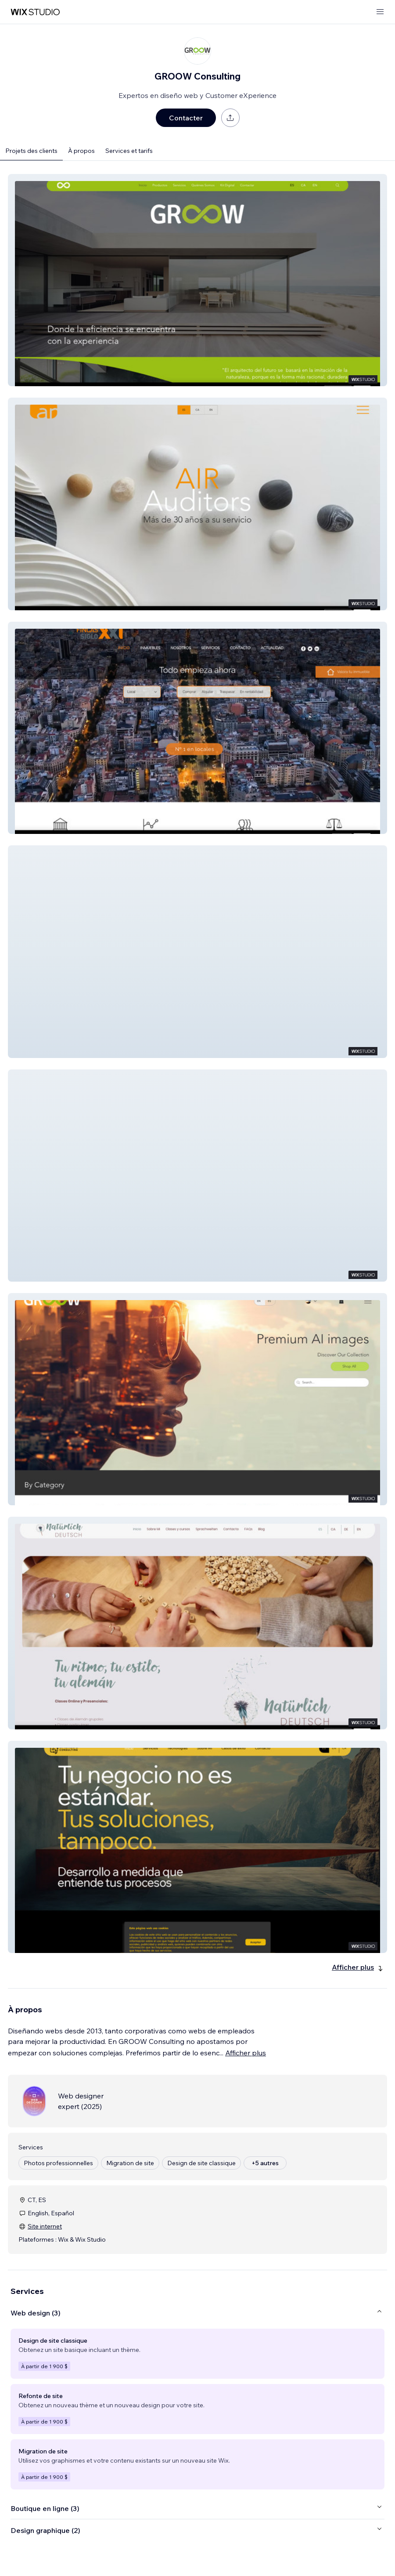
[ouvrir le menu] (380, 12)
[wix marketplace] (35, 12)
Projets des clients (31, 151)
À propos (81, 151)
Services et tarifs (129, 151)
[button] (197, 280)
